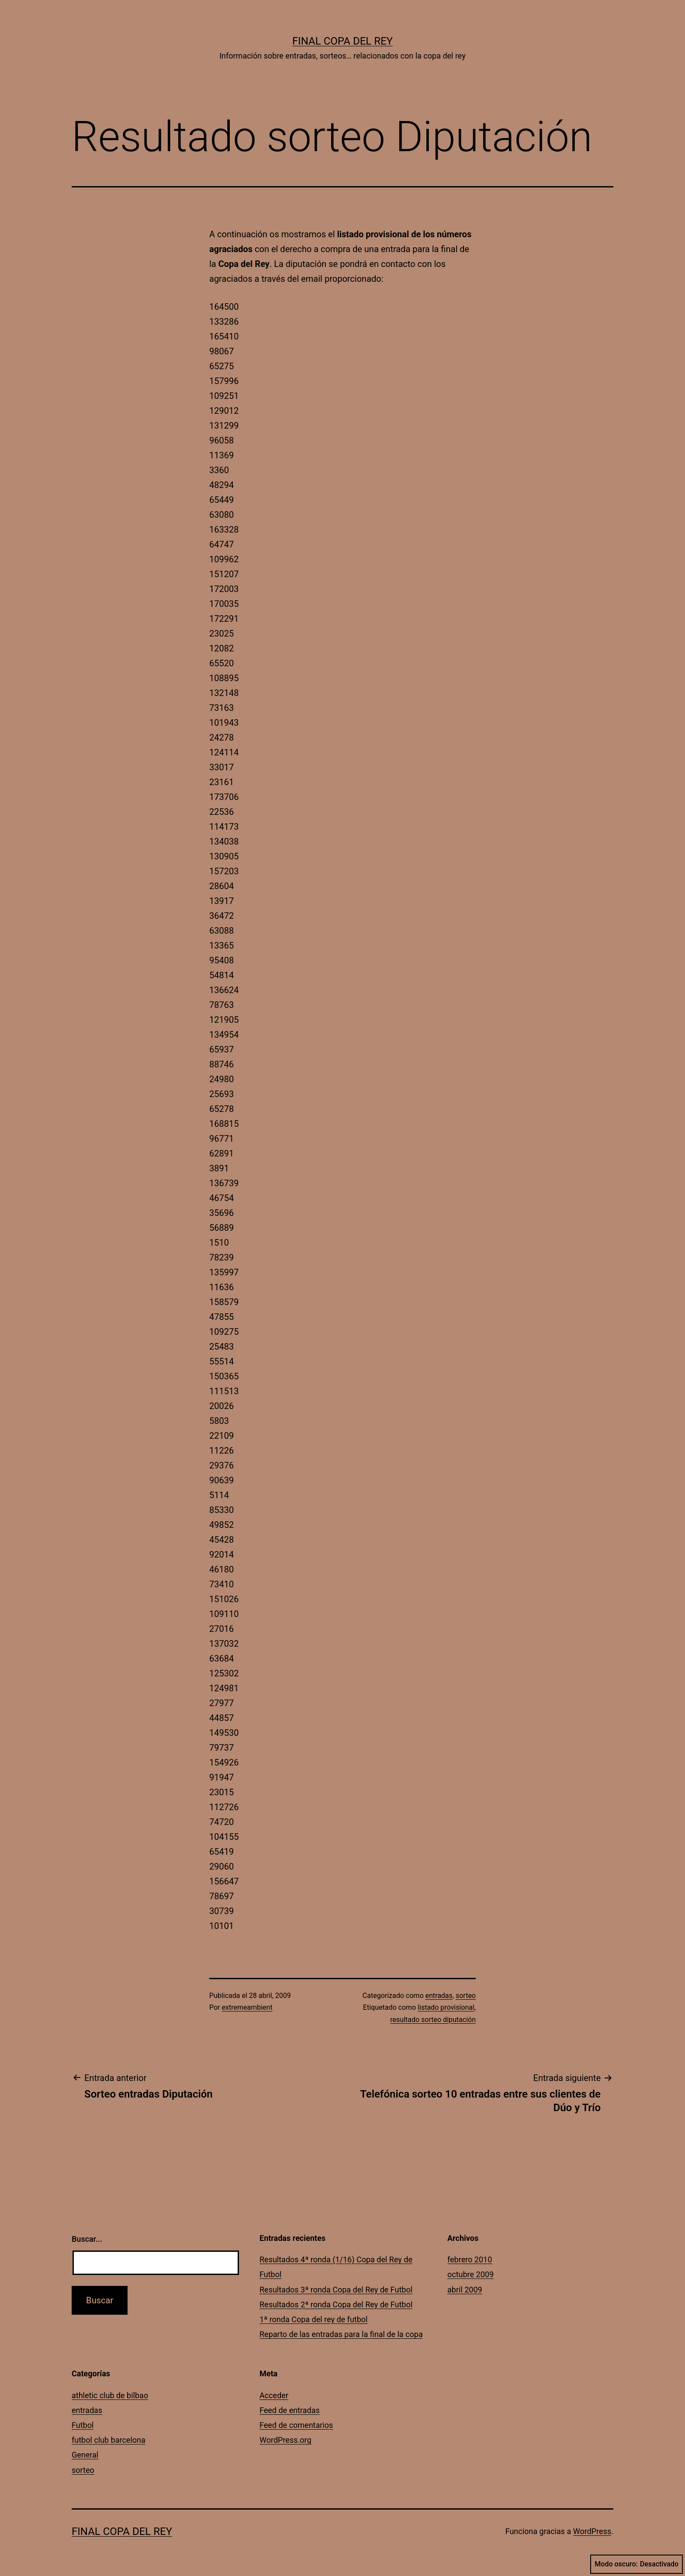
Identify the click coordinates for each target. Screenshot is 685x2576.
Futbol (82, 2425)
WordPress (592, 2531)
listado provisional (446, 2007)
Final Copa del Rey (342, 41)
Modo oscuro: (636, 2564)
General (85, 2454)
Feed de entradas (289, 2410)
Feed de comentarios (296, 2425)
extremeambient (247, 2007)
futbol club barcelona (108, 2439)
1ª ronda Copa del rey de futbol (313, 2319)
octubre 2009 (470, 2274)
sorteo (466, 1995)
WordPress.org (285, 2439)
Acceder (273, 2395)
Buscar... (87, 2239)
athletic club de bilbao (110, 2395)
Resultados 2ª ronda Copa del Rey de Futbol (335, 2304)
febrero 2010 (469, 2259)
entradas (438, 1995)
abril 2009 (464, 2289)
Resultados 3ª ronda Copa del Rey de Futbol (335, 2289)
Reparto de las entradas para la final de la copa (341, 2334)
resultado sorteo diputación (433, 2019)
